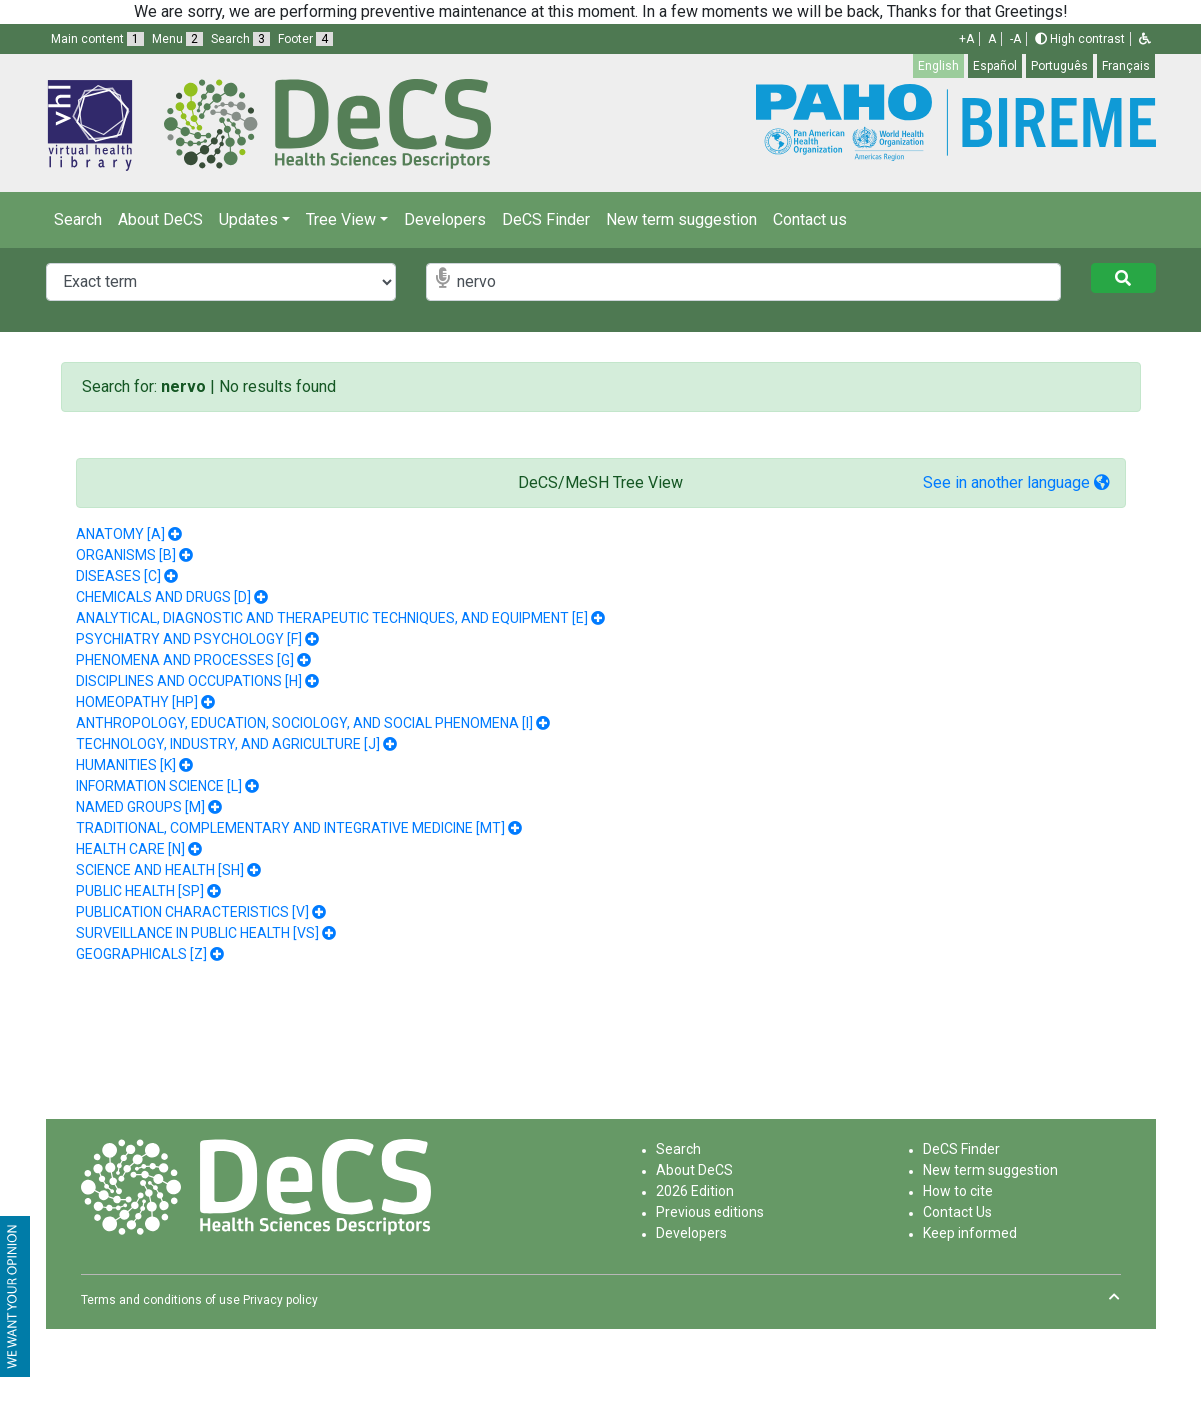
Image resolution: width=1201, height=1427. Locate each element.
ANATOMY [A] (120, 534)
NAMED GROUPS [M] (140, 807)
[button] (1145, 39)
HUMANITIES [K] (126, 765)
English (938, 66)
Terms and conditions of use (160, 1300)
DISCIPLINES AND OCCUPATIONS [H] (189, 681)
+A (966, 39)
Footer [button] (305, 39)
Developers (445, 219)
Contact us (810, 219)
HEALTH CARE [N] (130, 849)
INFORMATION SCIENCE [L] (159, 786)
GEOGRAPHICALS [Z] (141, 954)
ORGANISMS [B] (126, 555)
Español (995, 66)
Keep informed (970, 1233)
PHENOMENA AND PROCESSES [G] (185, 660)
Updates (248, 219)
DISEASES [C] (118, 576)
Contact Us (957, 1212)
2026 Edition (695, 1191)
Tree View (341, 219)
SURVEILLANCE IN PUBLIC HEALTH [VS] (197, 933)
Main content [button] (97, 39)
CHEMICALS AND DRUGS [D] (163, 597)
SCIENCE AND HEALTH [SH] (160, 870)
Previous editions (710, 1212)
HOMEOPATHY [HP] (137, 702)
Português (1059, 66)
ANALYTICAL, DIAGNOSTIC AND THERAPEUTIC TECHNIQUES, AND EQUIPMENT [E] (332, 618)
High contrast (1080, 39)
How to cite (958, 1191)
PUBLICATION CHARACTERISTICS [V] (192, 912)
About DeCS (160, 219)
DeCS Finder (546, 219)
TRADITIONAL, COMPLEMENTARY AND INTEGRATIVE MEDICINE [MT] (290, 828)
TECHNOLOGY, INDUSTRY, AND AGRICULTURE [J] (228, 744)
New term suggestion (681, 219)
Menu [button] (177, 39)
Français (1126, 66)
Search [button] (240, 39)
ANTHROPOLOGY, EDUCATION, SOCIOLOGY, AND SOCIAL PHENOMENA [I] (304, 723)
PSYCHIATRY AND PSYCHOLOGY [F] (189, 639)
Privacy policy (280, 1300)
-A (1015, 39)
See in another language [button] (1016, 482)
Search (78, 219)
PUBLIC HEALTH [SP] (140, 891)
